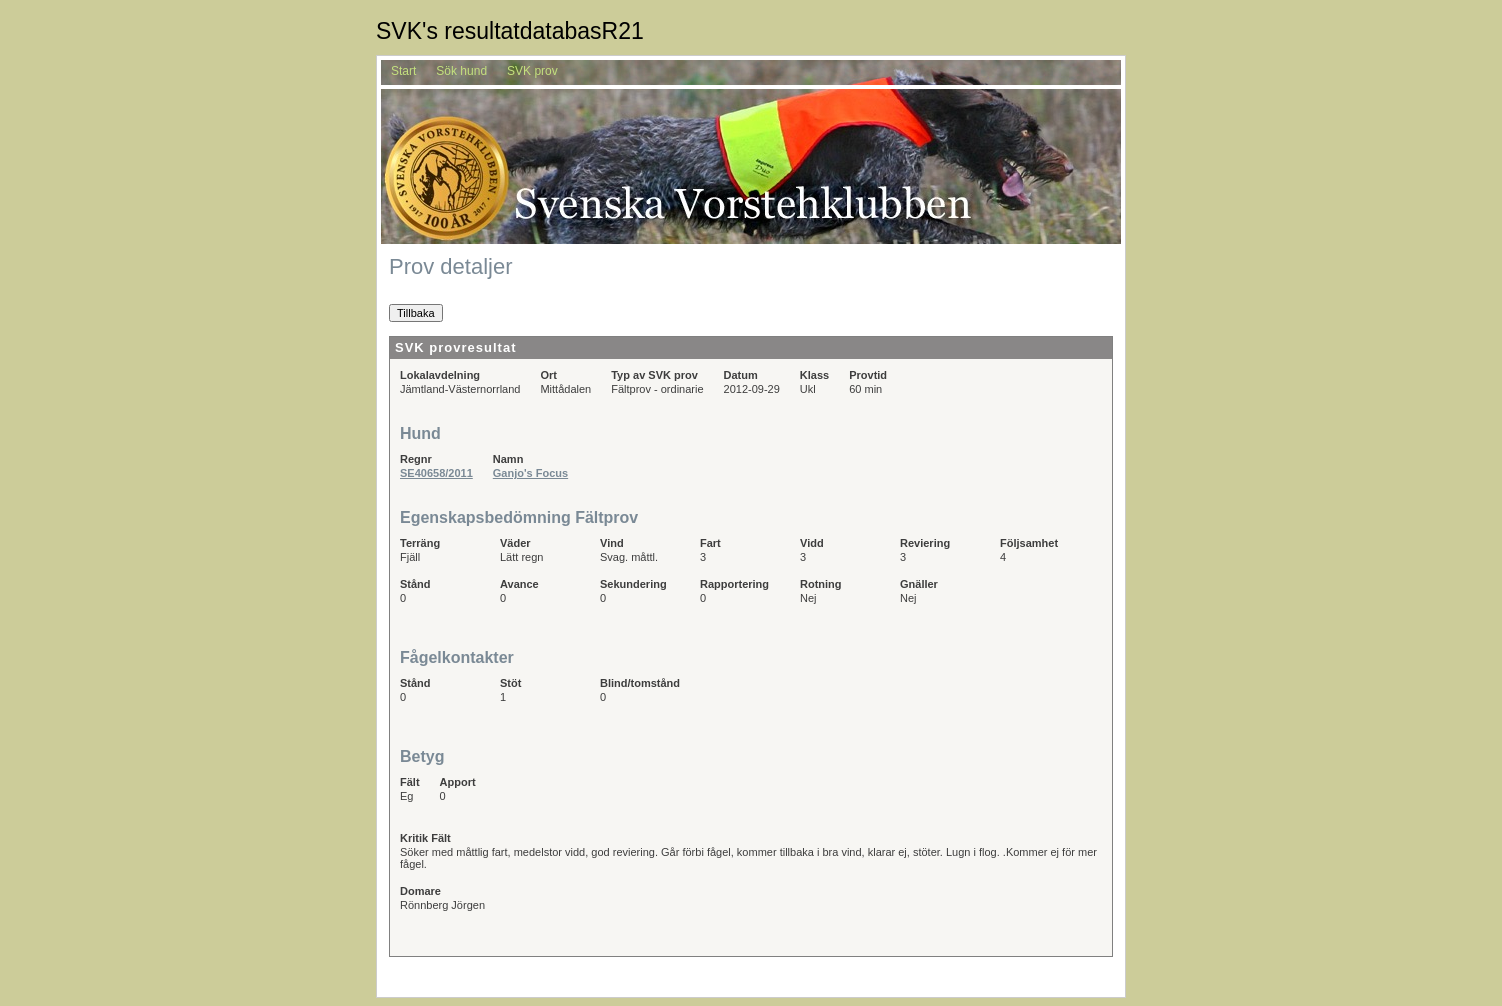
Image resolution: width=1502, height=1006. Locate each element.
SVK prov (532, 71)
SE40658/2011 (436, 473)
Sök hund (461, 71)
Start (403, 71)
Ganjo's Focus (530, 473)
